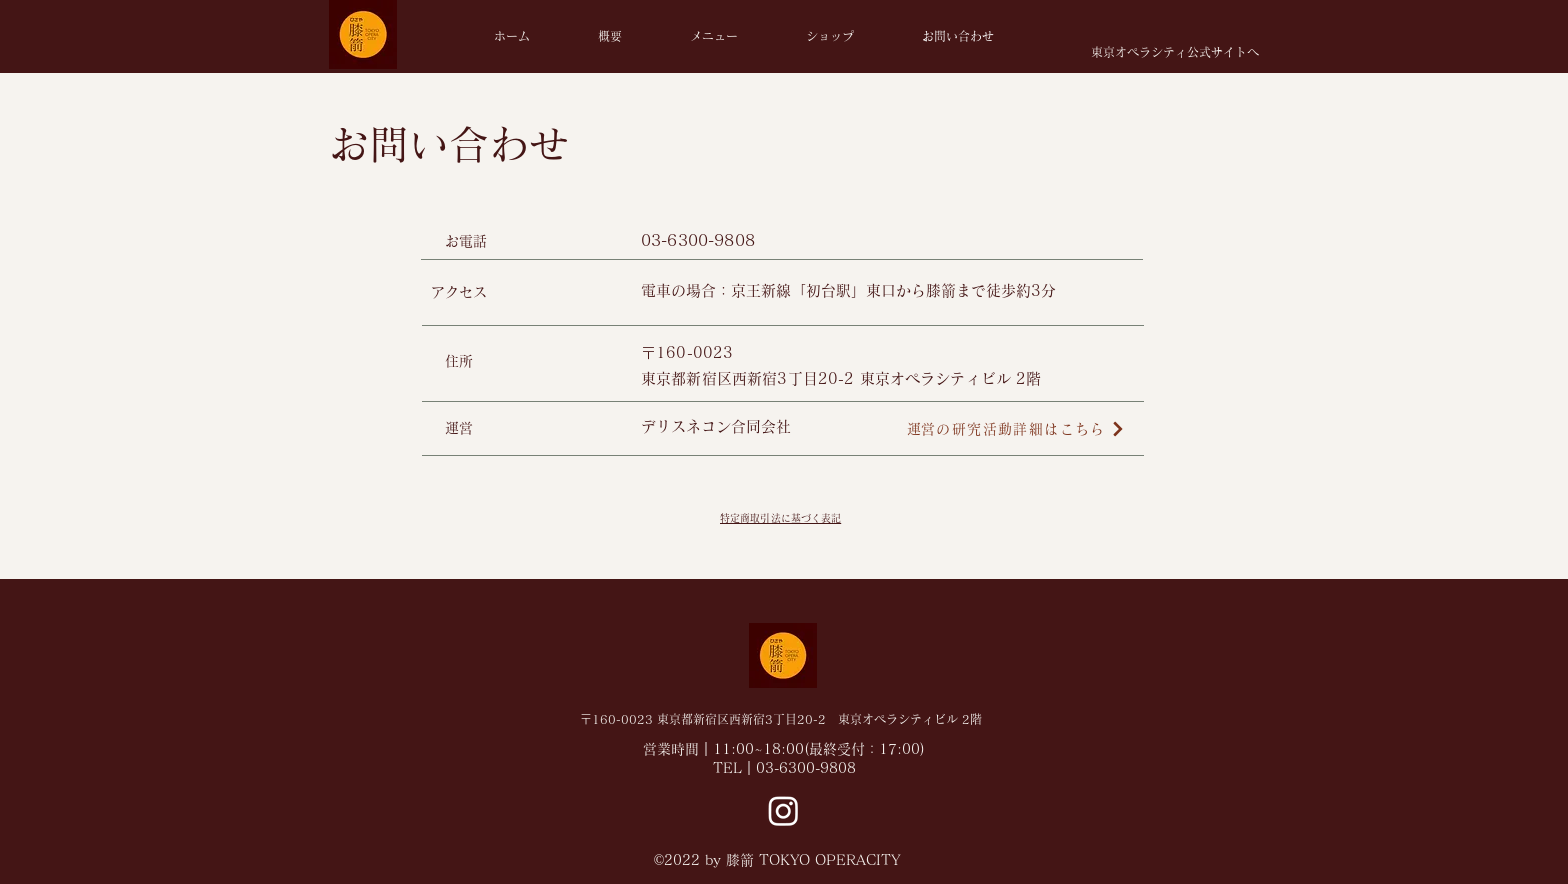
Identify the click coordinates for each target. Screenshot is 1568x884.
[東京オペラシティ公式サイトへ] (1174, 52)
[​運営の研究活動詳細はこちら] (1016, 429)
